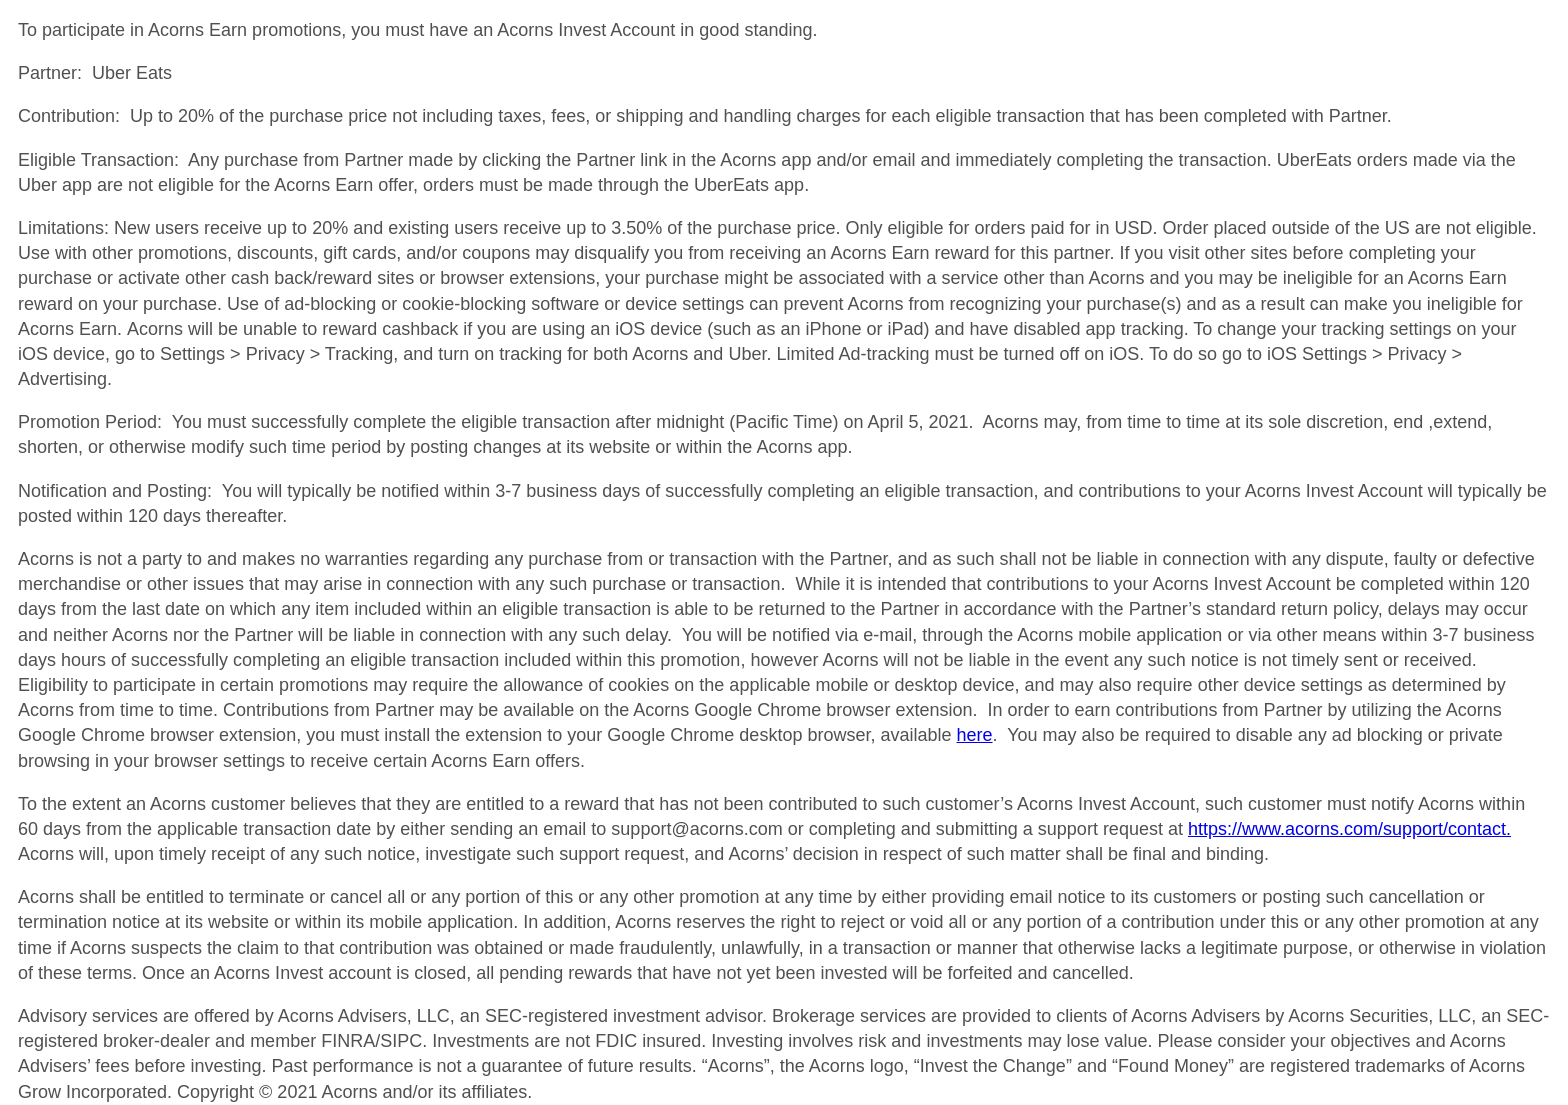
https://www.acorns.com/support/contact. (1349, 829)
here (975, 735)
